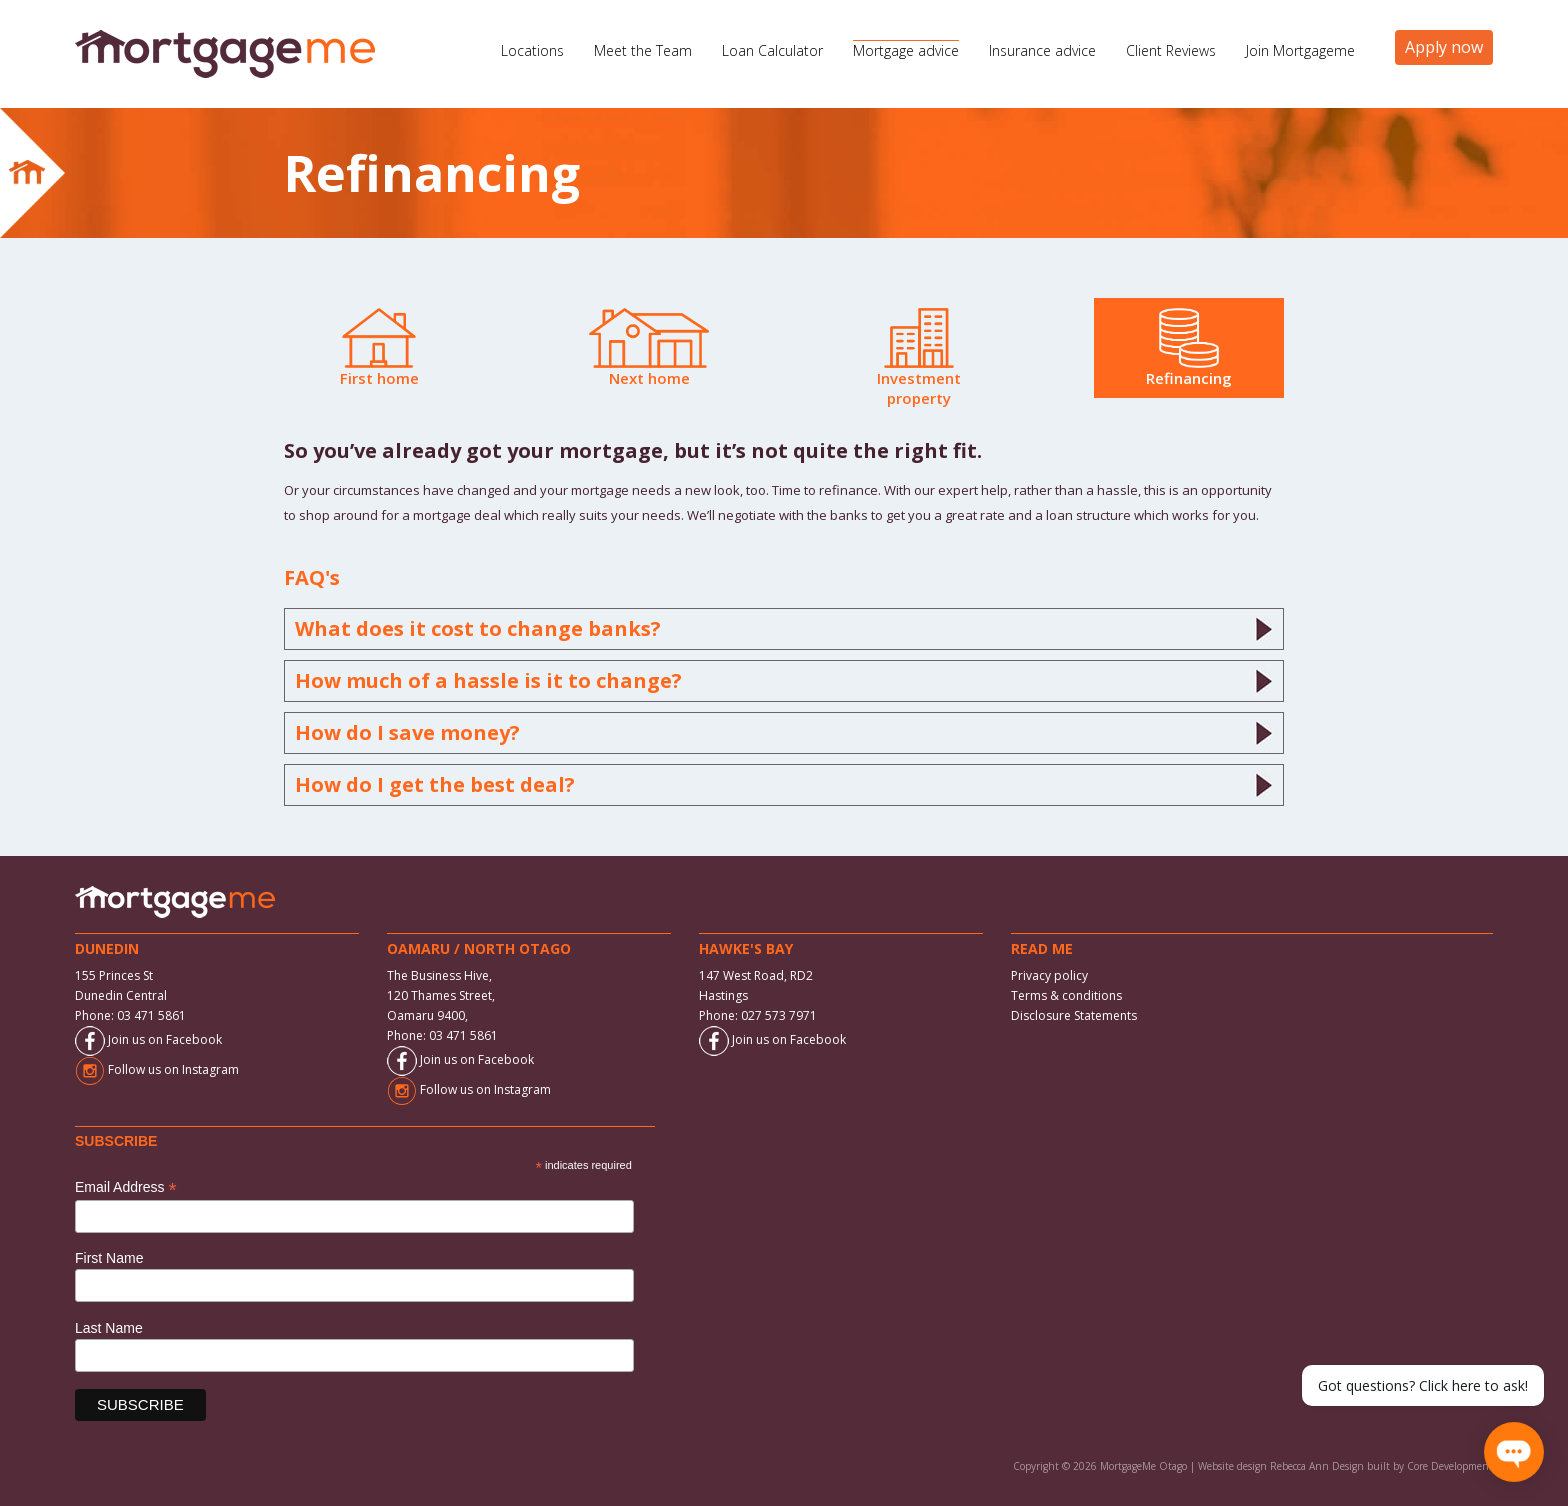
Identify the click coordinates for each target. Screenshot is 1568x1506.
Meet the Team (643, 50)
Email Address (126, 1187)
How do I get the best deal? (784, 785)
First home (379, 348)
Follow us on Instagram (157, 1069)
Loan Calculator (772, 50)
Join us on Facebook (148, 1039)
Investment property (919, 358)
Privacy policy (1049, 975)
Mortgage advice (906, 50)
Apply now (1444, 47)
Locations (532, 50)
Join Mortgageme (1300, 50)
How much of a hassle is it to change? (784, 681)
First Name (109, 1258)
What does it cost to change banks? (784, 629)
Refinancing (1189, 348)
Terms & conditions (1066, 995)
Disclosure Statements (1074, 1015)
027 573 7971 (779, 1015)
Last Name (109, 1328)
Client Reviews (1171, 50)
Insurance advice (1042, 50)
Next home (648, 348)
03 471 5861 (151, 1015)
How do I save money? (784, 733)
